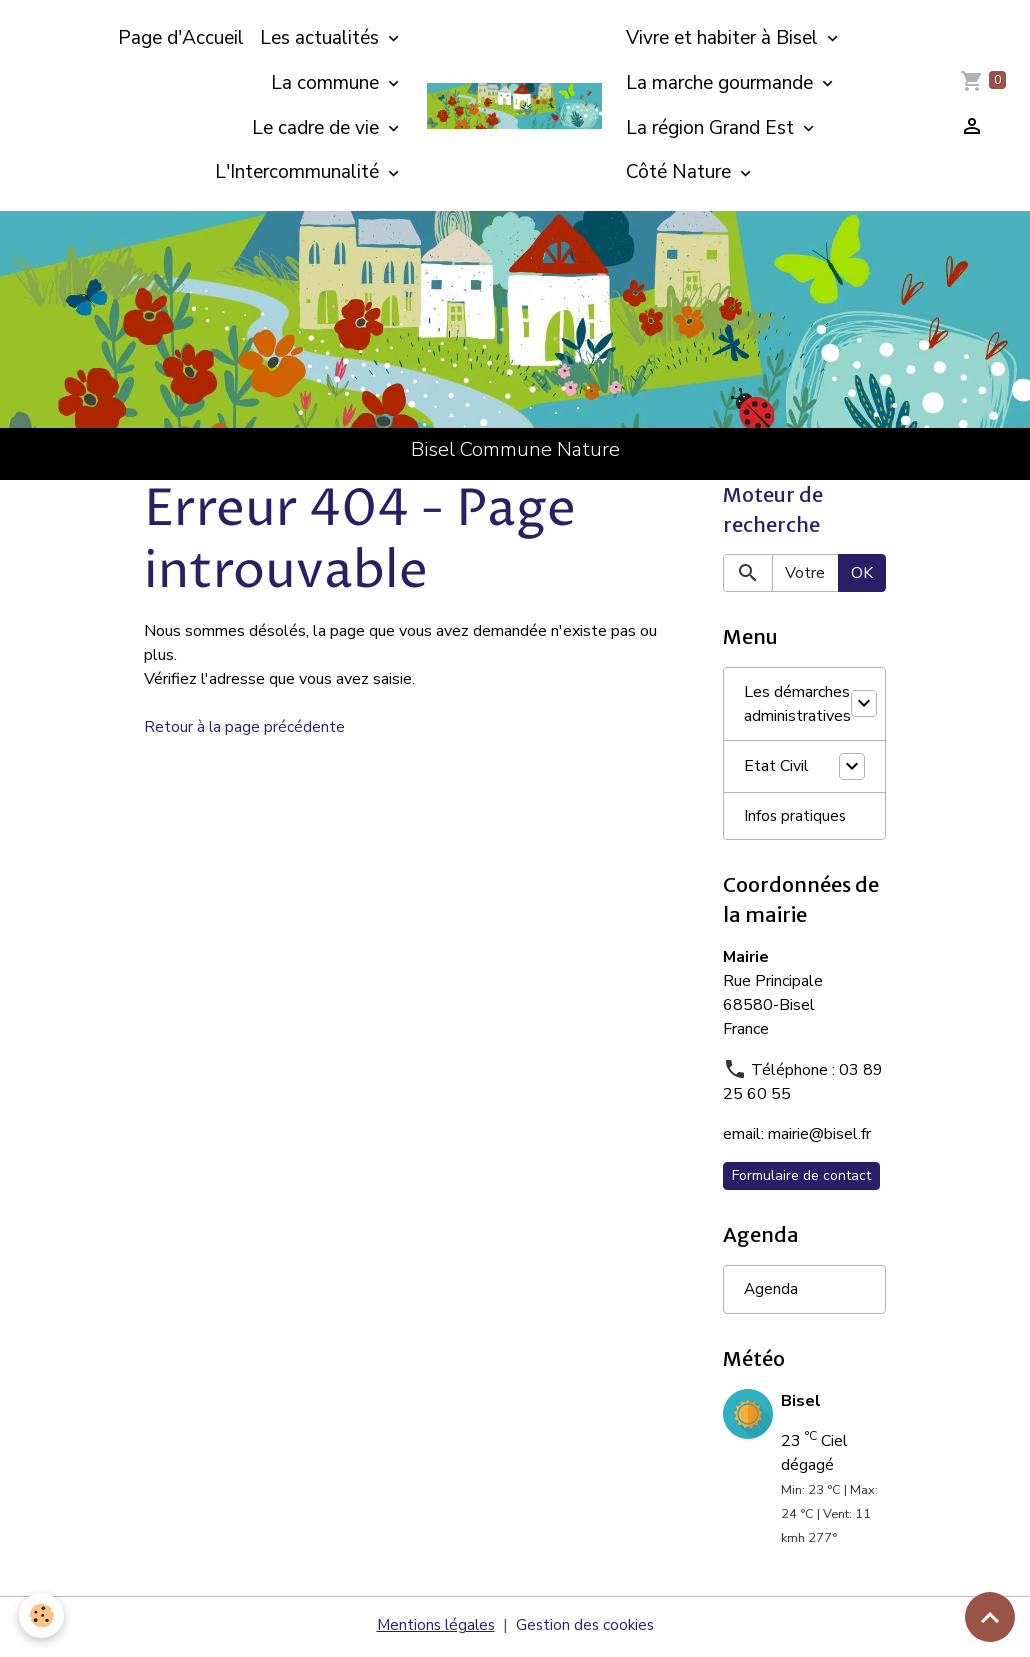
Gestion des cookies (587, 1629)
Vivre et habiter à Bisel (724, 38)
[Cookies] (42, 1615)
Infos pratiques (796, 818)
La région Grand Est (712, 128)
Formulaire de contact (801, 1178)
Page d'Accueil (181, 38)
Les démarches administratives (797, 705)
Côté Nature (681, 172)
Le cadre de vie (318, 128)
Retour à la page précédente (245, 727)
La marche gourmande (722, 83)
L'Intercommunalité (299, 172)
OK (862, 574)
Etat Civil (776, 768)
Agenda (771, 1293)
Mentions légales (433, 1629)
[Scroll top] (990, 1617)
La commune (327, 83)
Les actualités (322, 38)
